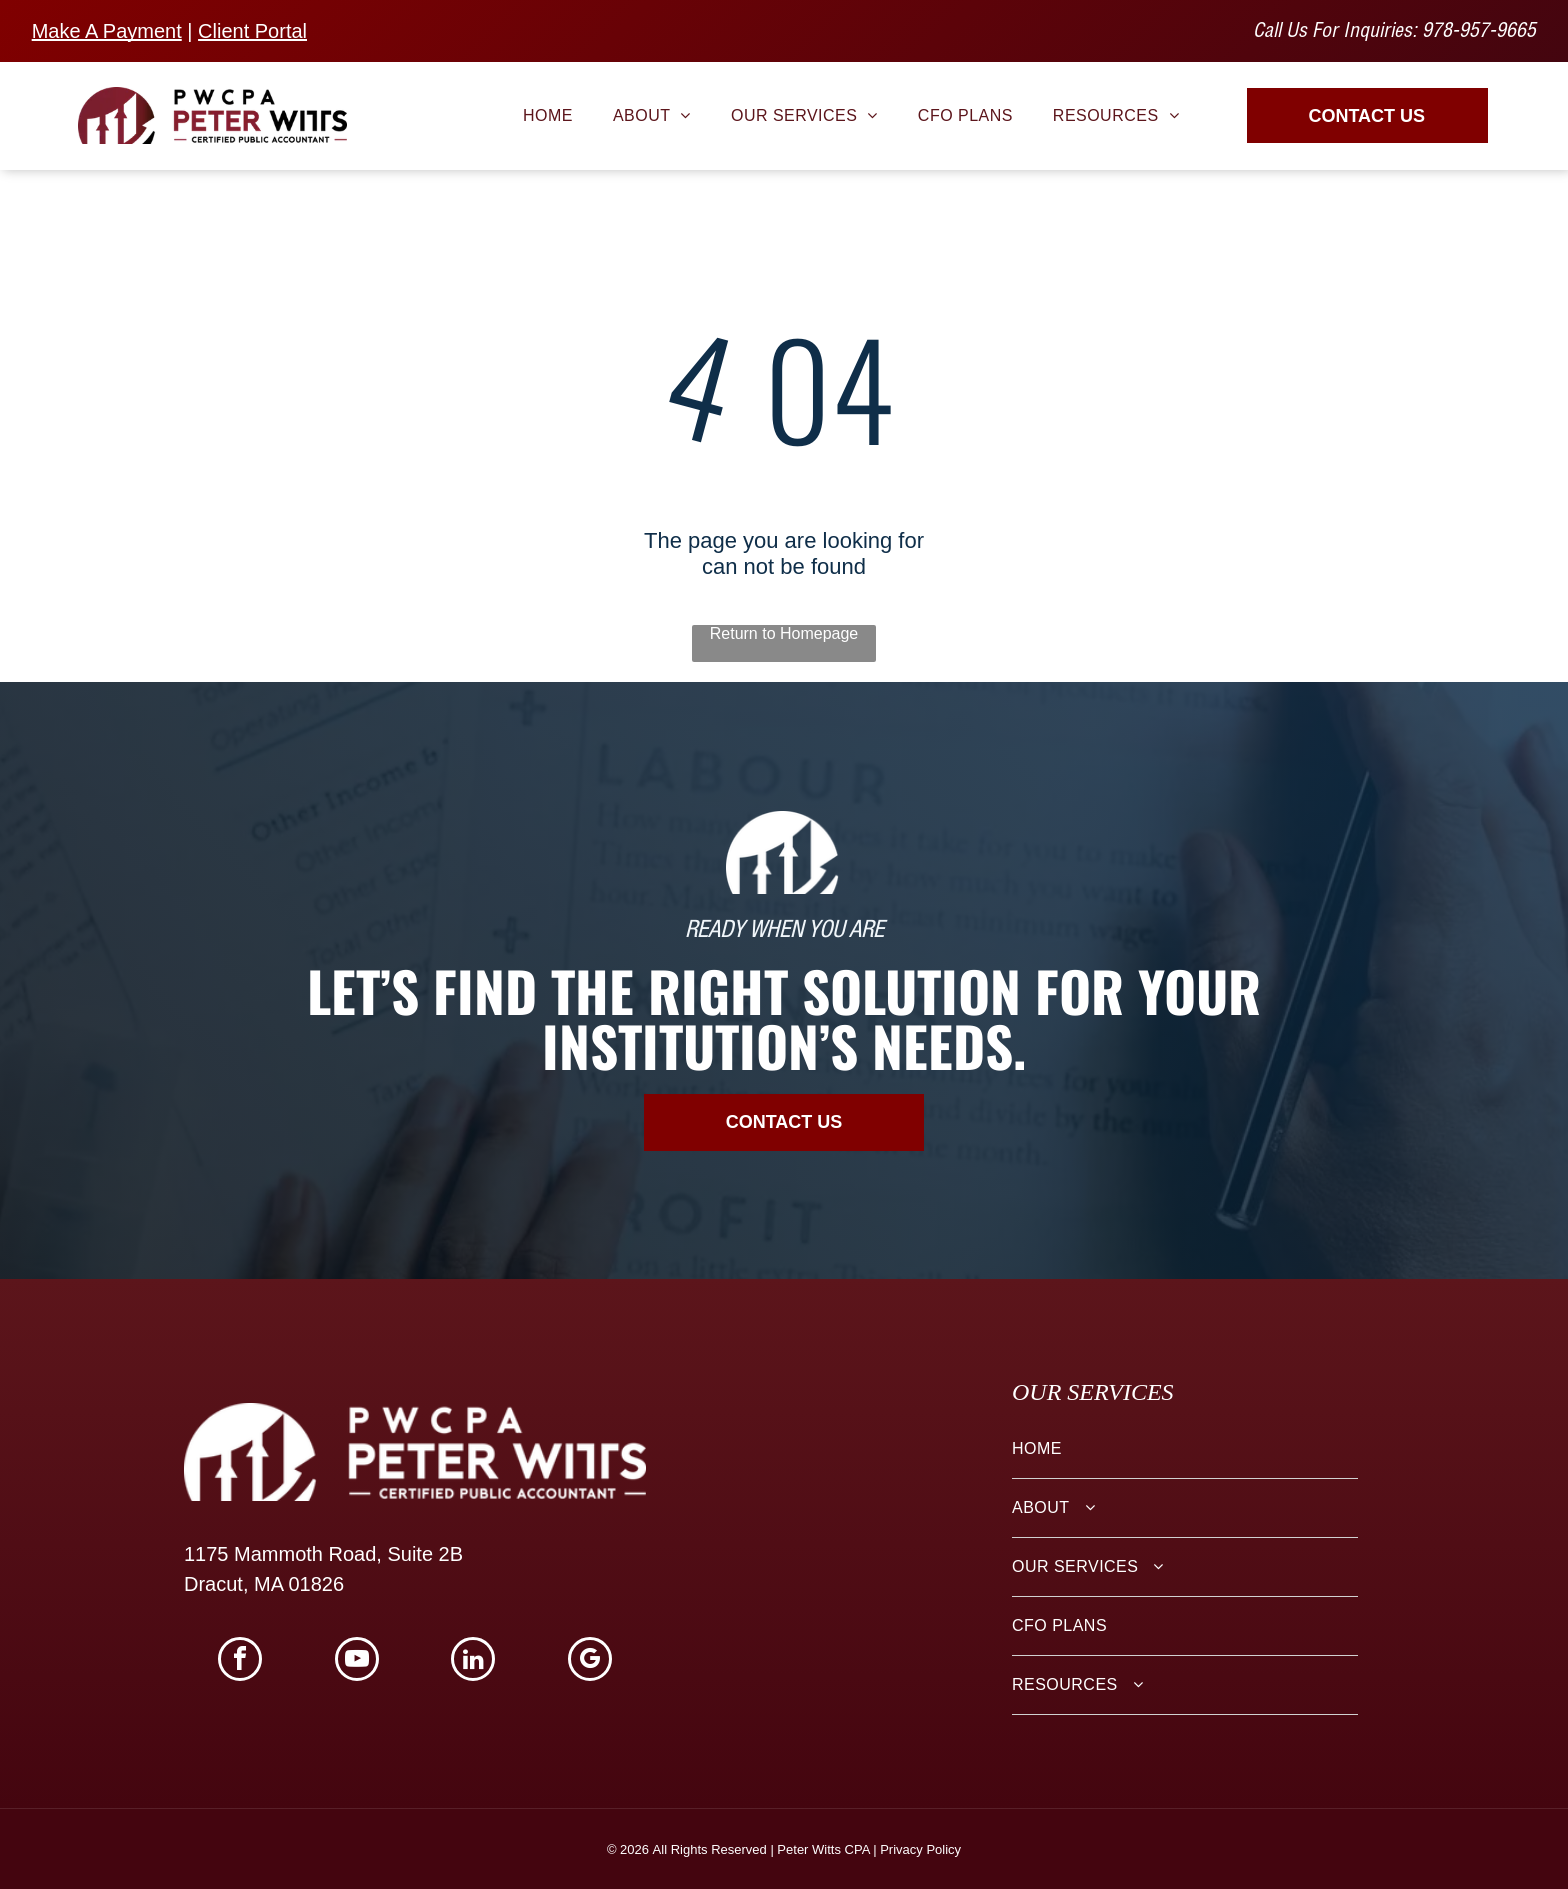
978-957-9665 (1479, 33)
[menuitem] (548, 115)
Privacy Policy (920, 1849)
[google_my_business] (590, 1661)
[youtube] (357, 1661)
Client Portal (252, 31)
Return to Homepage (784, 633)
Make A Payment (107, 31)
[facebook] (240, 1661)
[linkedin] (473, 1661)
